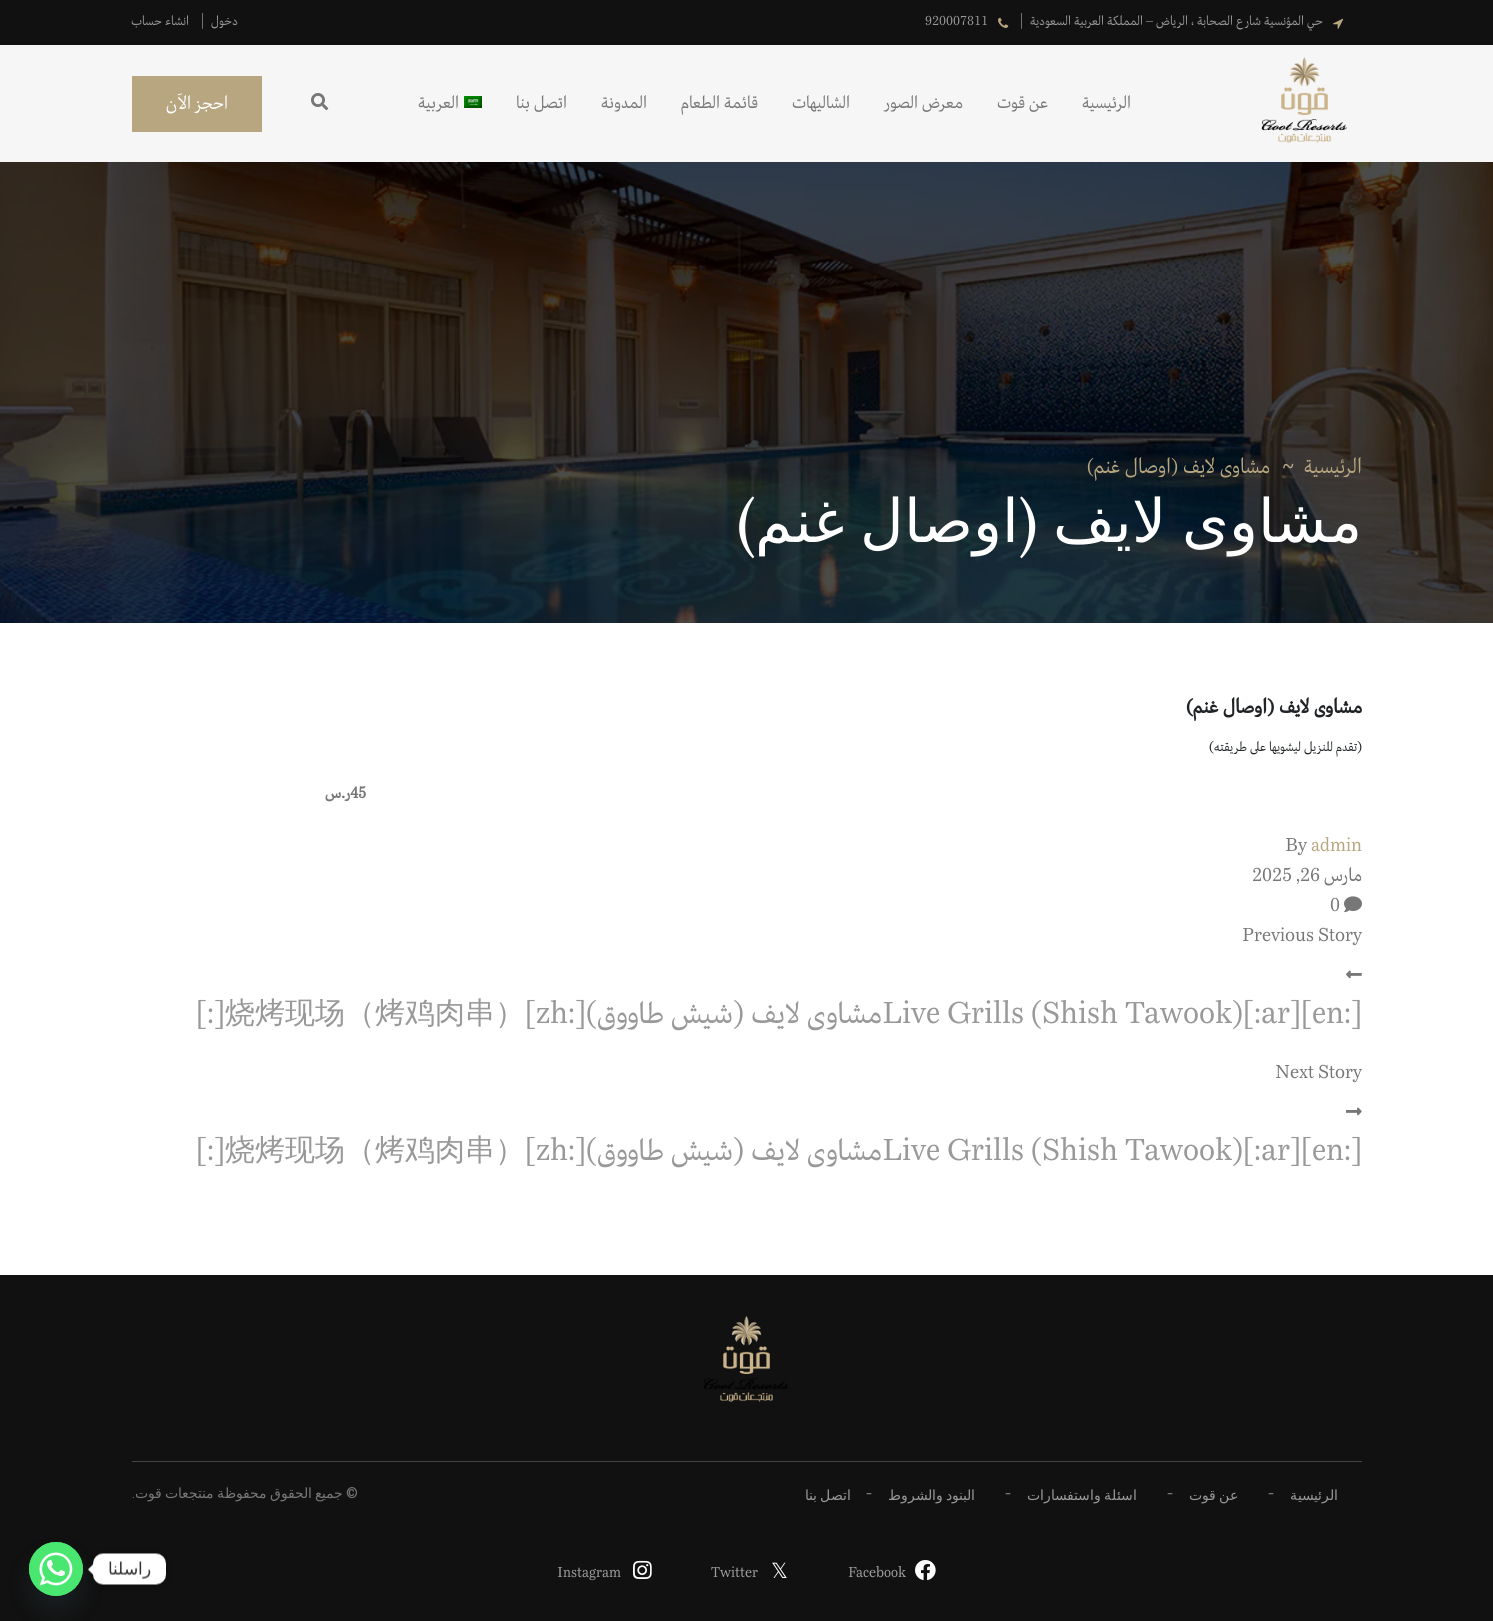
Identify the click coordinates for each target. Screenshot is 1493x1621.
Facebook (877, 1573)
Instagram (589, 1573)
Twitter (734, 1573)
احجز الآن (197, 104)
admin (1336, 846)
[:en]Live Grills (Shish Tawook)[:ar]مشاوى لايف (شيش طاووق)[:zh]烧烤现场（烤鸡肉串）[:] (779, 1014)
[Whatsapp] (56, 1569)
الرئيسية (1333, 467)
